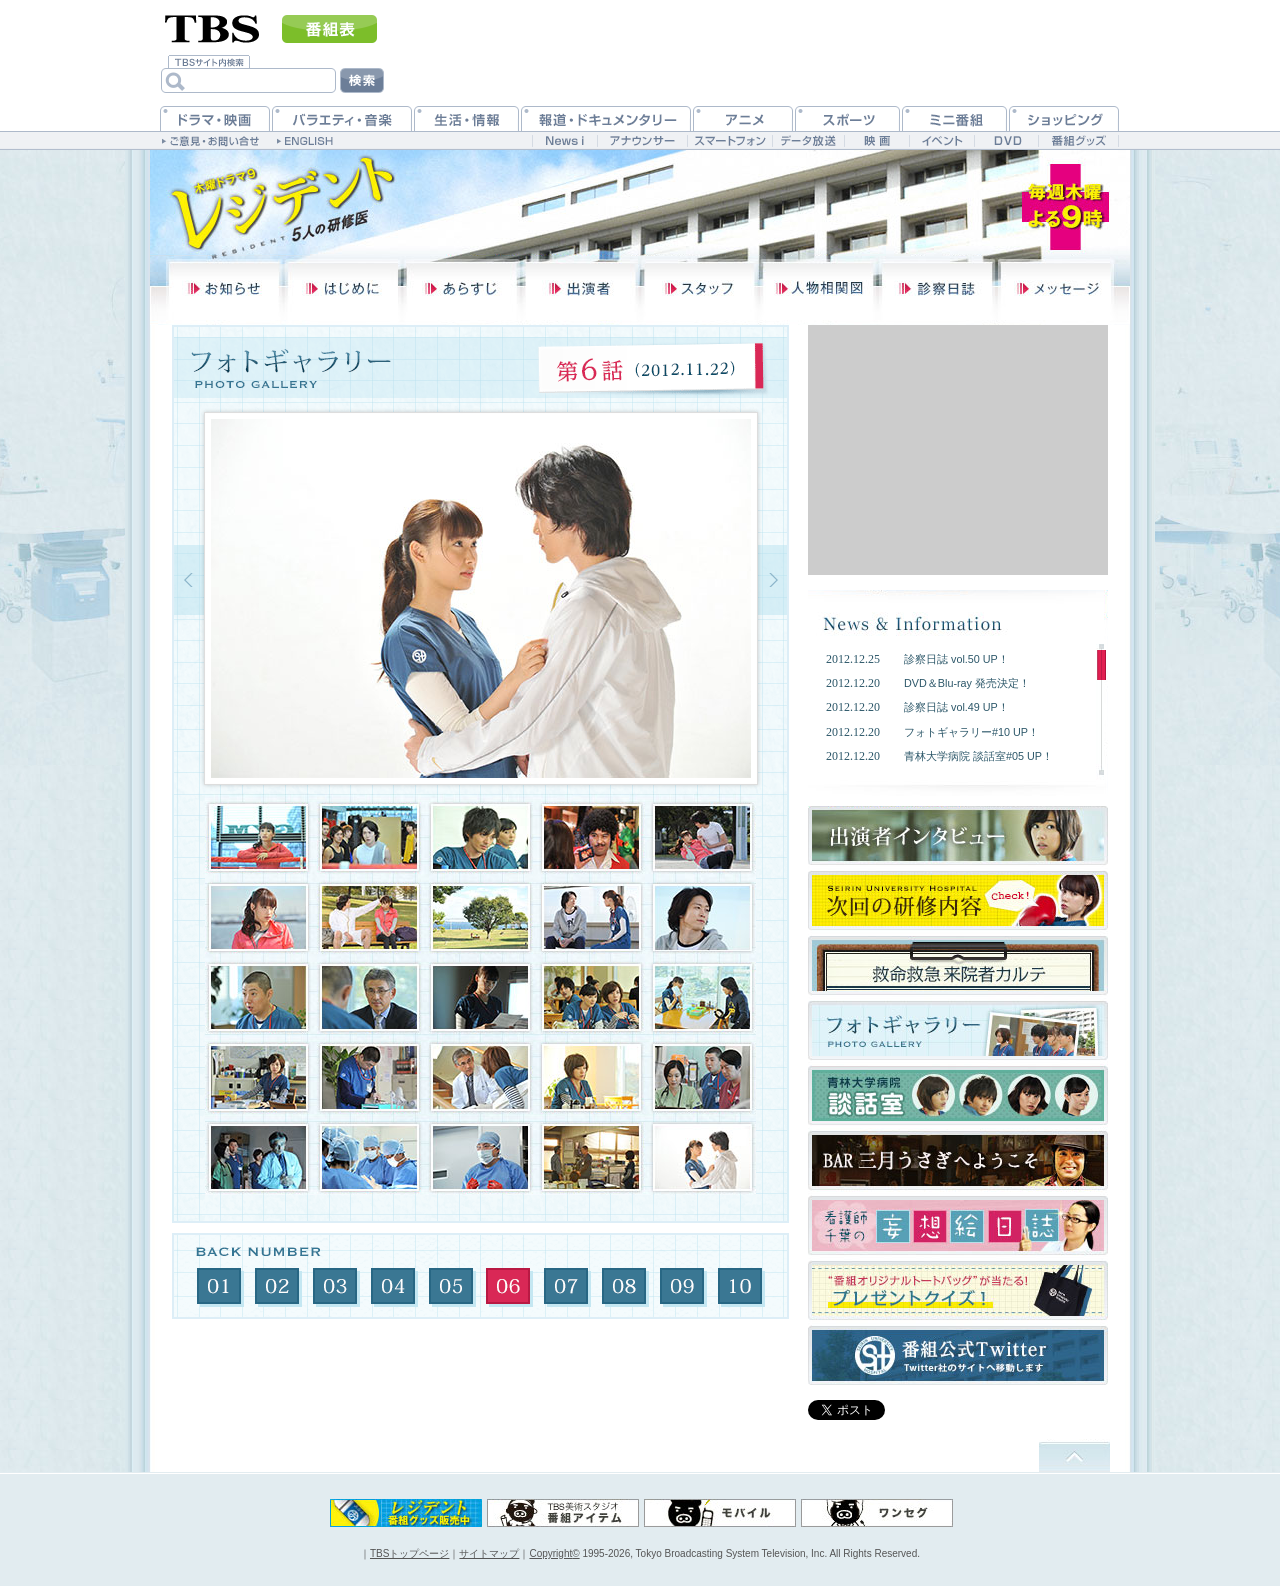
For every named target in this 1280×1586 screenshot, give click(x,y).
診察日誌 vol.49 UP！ (956, 707)
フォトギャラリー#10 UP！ (971, 732)
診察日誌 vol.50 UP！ (956, 659)
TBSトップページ (409, 1553)
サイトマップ (489, 1553)
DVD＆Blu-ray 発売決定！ (967, 683)
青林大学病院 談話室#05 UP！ (978, 756)
